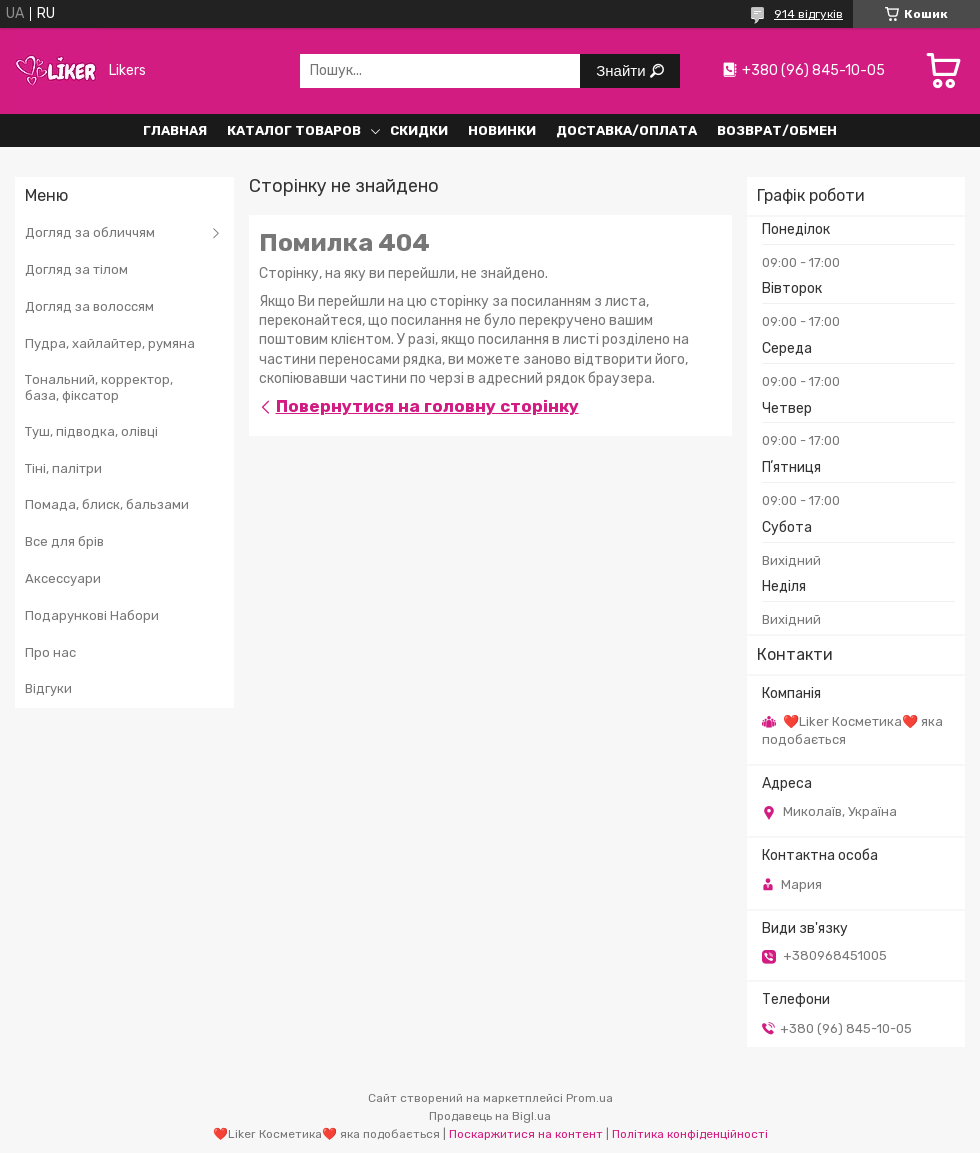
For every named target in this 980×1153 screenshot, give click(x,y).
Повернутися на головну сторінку (427, 406)
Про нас (50, 652)
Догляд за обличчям (90, 232)
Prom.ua (589, 1098)
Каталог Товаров (294, 130)
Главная (175, 130)
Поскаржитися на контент (526, 1134)
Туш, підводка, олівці (91, 431)
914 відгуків (808, 14)
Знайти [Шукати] (622, 70)
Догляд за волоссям (89, 306)
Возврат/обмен (777, 130)
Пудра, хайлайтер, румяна (110, 343)
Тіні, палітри (63, 468)
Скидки (419, 130)
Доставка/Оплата (626, 130)
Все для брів (64, 541)
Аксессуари (63, 578)
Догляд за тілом (76, 269)
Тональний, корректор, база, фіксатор (99, 387)
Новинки (502, 130)
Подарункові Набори (92, 615)
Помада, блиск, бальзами (107, 504)
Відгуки (48, 688)
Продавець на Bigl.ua (490, 1116)
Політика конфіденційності (690, 1134)
